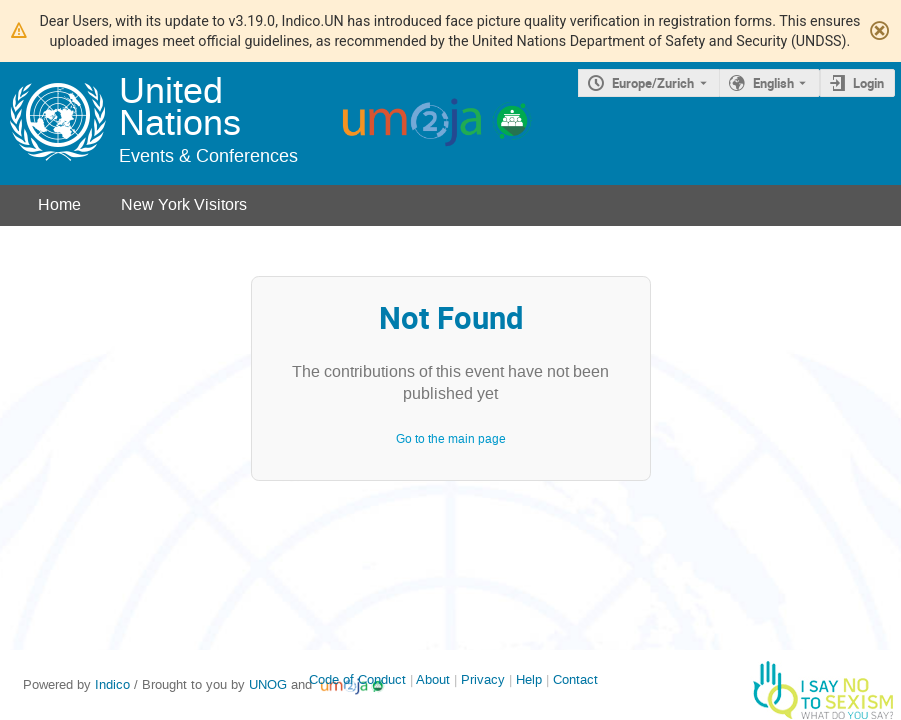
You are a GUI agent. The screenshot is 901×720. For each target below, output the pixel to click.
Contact (575, 679)
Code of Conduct (357, 679)
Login (868, 83)
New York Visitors (184, 204)
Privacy (483, 679)
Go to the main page (451, 439)
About (433, 679)
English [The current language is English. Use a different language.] (773, 83)
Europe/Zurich (653, 83)
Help (529, 679)
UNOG (268, 684)
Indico (112, 684)
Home (59, 204)
